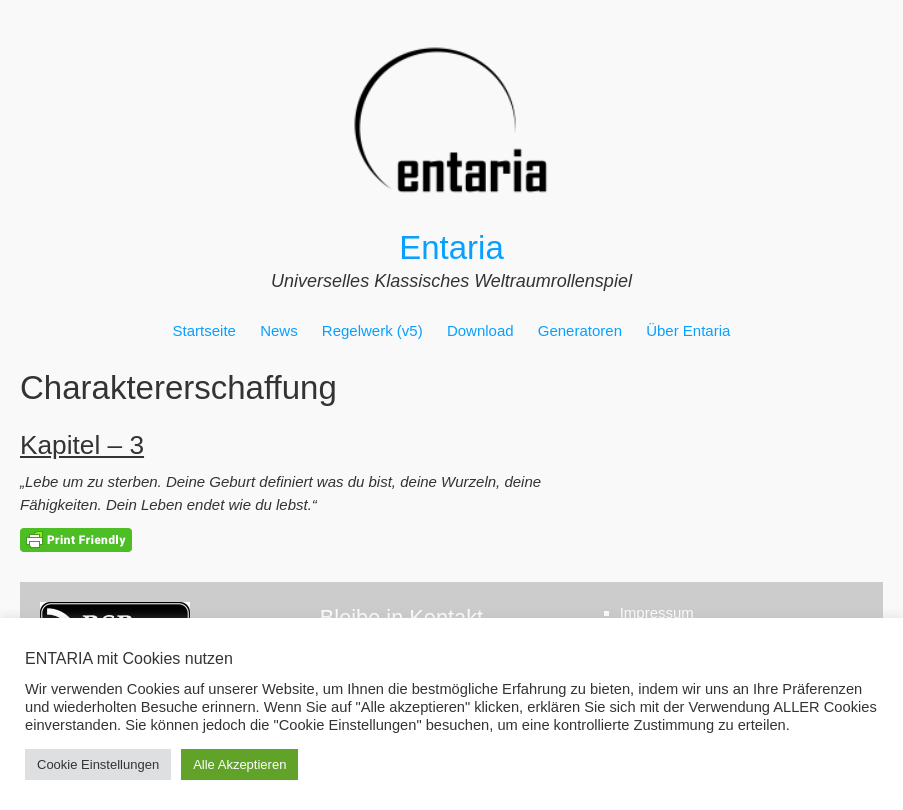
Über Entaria (688, 330)
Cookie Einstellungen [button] (98, 764)
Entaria (451, 247)
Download (480, 330)
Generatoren (580, 330)
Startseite (204, 330)
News (279, 330)
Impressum (657, 612)
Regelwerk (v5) (372, 330)
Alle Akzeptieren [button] (239, 764)
